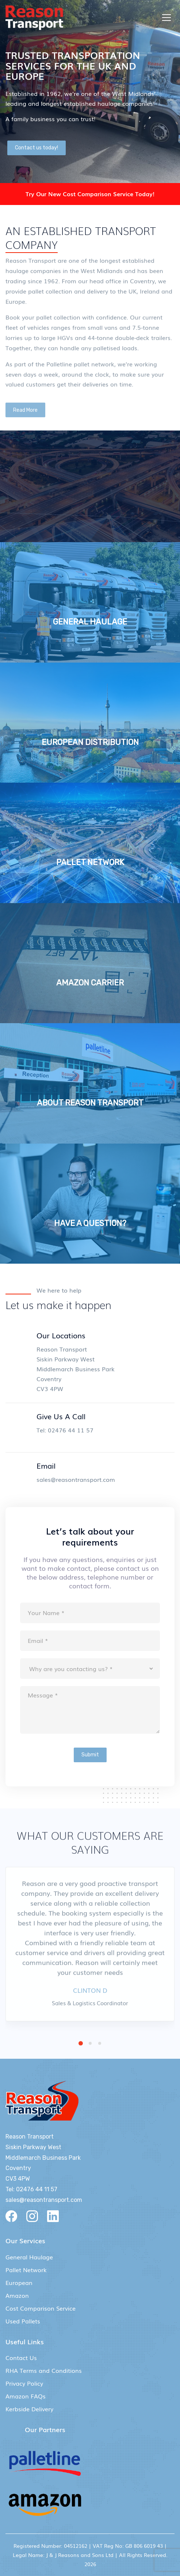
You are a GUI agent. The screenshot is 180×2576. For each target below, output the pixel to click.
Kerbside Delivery (29, 2408)
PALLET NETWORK (90, 862)
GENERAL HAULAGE (90, 622)
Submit (90, 1755)
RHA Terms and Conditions (43, 2370)
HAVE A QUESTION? (90, 1223)
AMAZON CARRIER (90, 983)
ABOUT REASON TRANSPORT (90, 1103)
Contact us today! (36, 148)
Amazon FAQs (25, 2396)
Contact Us (21, 2357)
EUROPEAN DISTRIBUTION (90, 742)
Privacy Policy (24, 2383)
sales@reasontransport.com (76, 1479)
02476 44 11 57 (70, 1429)
